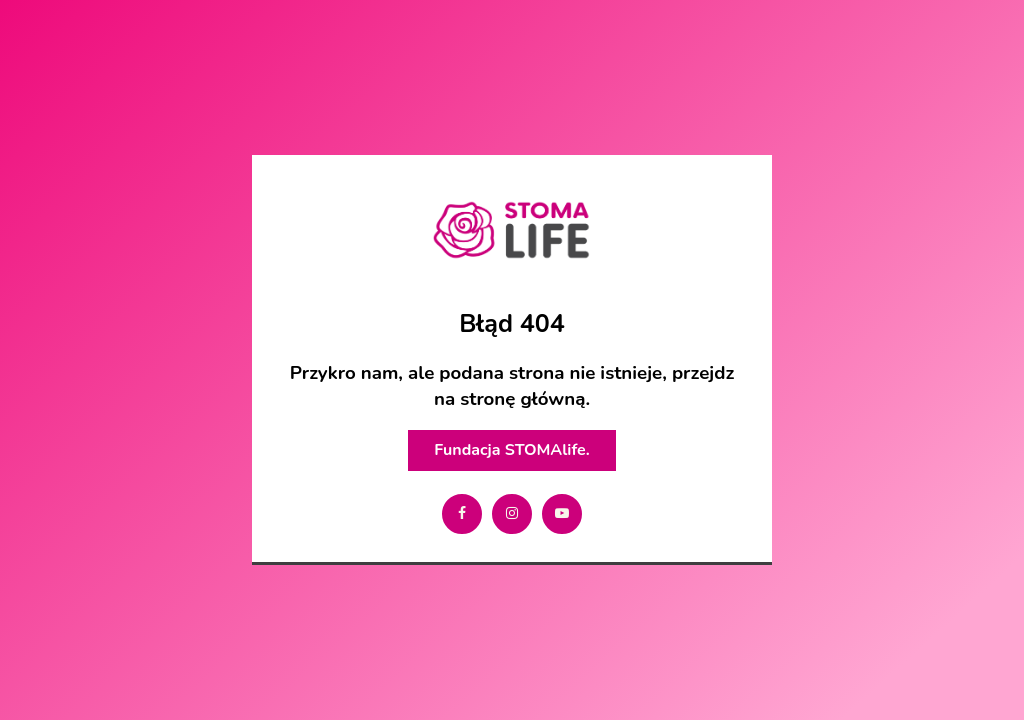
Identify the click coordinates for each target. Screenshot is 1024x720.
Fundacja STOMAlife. (511, 450)
